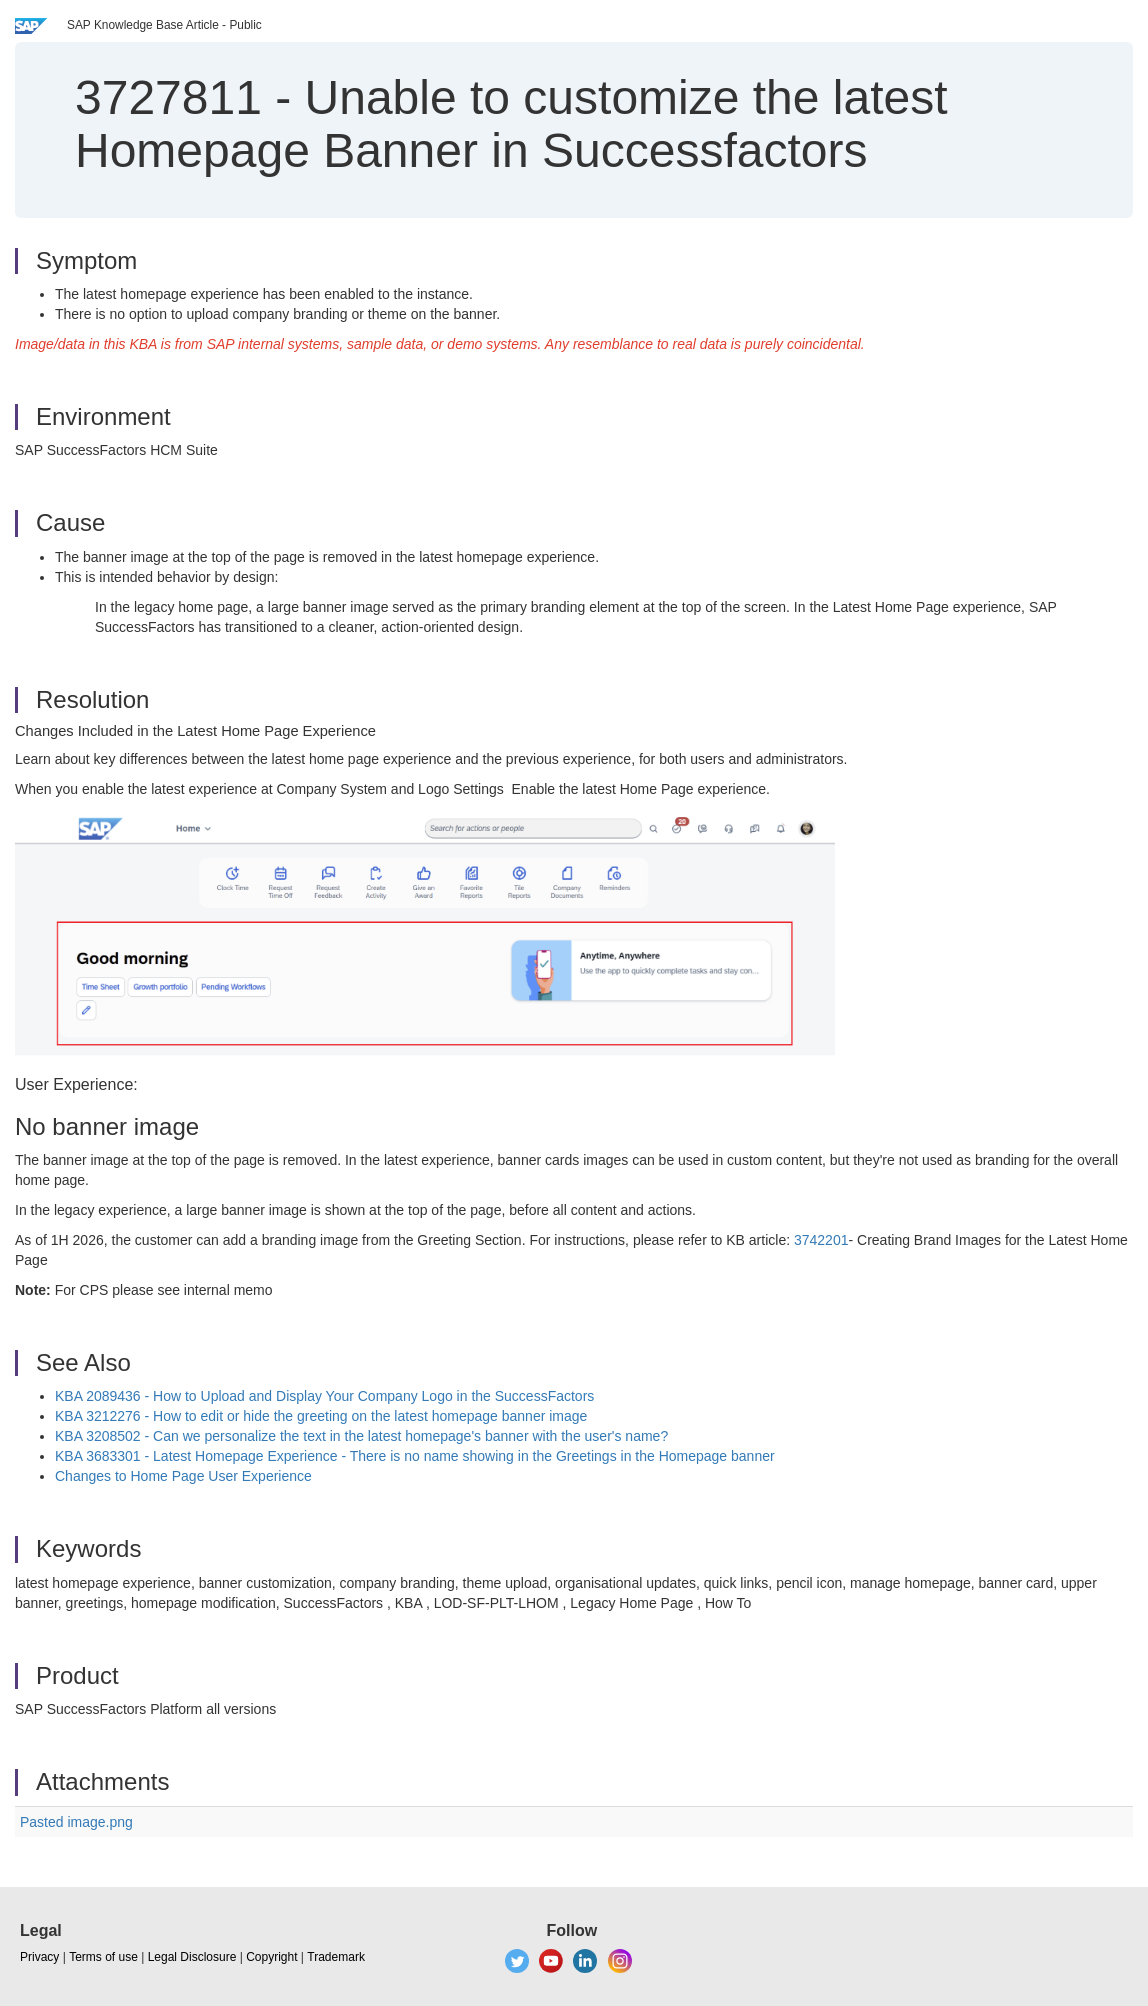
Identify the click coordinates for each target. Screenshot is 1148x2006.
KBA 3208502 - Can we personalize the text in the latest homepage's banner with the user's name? (361, 1436)
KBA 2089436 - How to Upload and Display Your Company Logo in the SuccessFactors (324, 1396)
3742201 (821, 1240)
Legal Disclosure (192, 1957)
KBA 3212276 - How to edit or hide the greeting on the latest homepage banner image (321, 1416)
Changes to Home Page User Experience (183, 1476)
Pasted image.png (76, 1822)
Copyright (271, 1957)
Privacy (39, 1957)
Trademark (336, 1957)
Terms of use (103, 1957)
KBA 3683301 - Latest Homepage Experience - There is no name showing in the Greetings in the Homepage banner (415, 1456)
